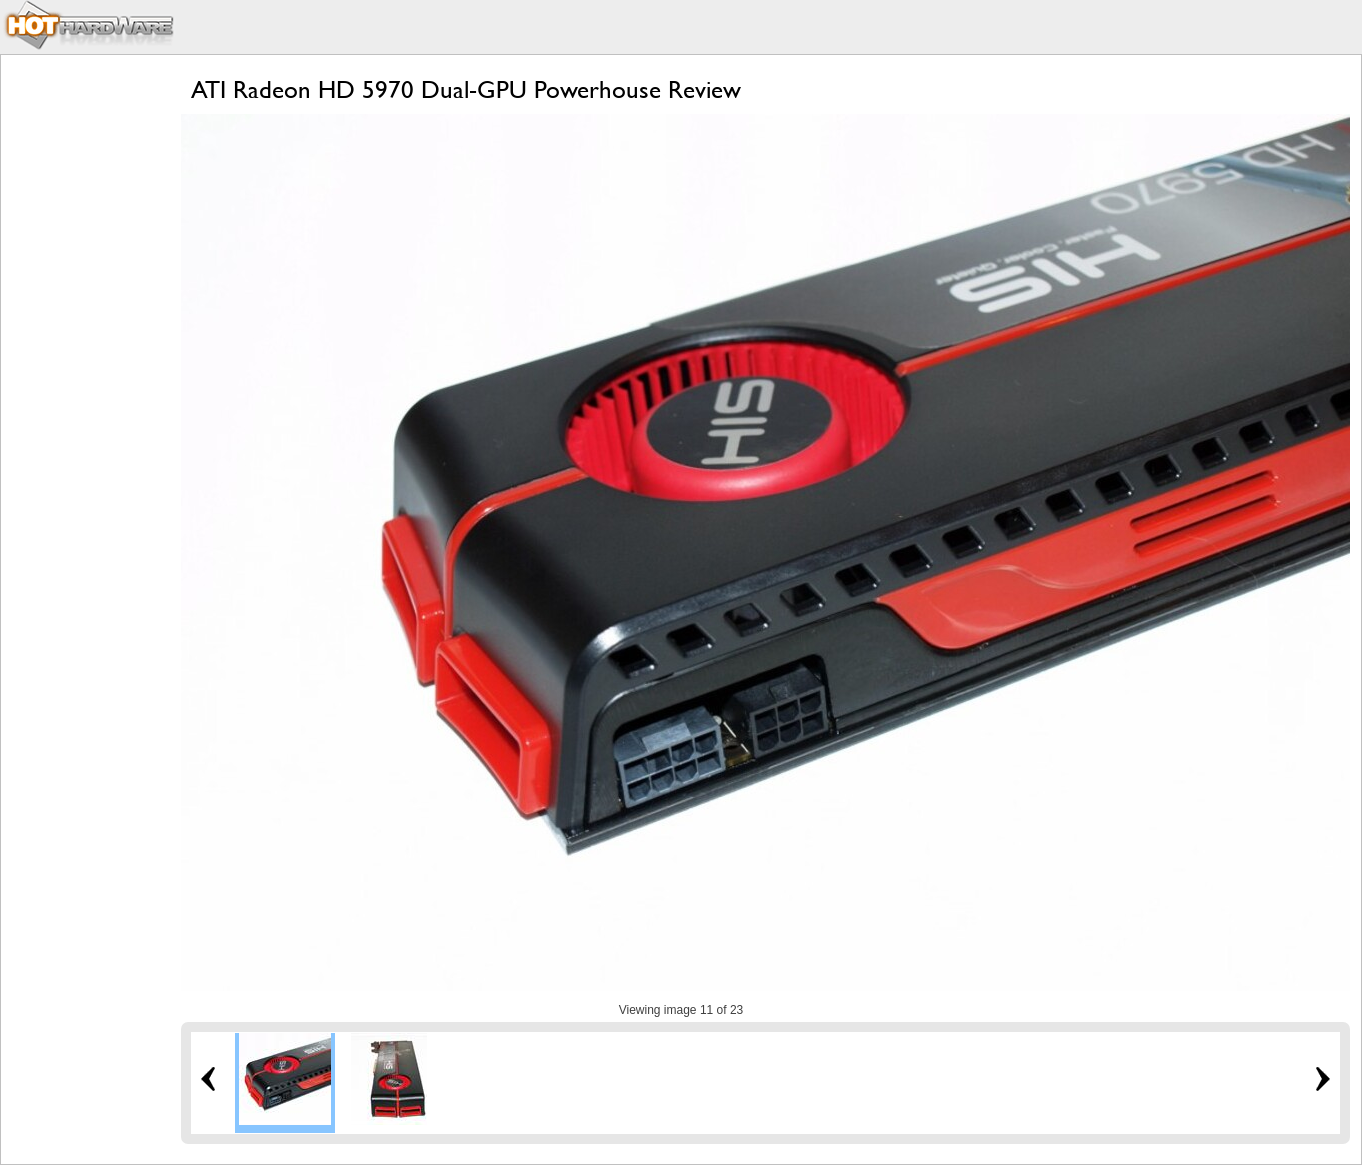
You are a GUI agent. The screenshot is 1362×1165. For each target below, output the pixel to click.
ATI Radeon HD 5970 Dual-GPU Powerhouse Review (466, 89)
